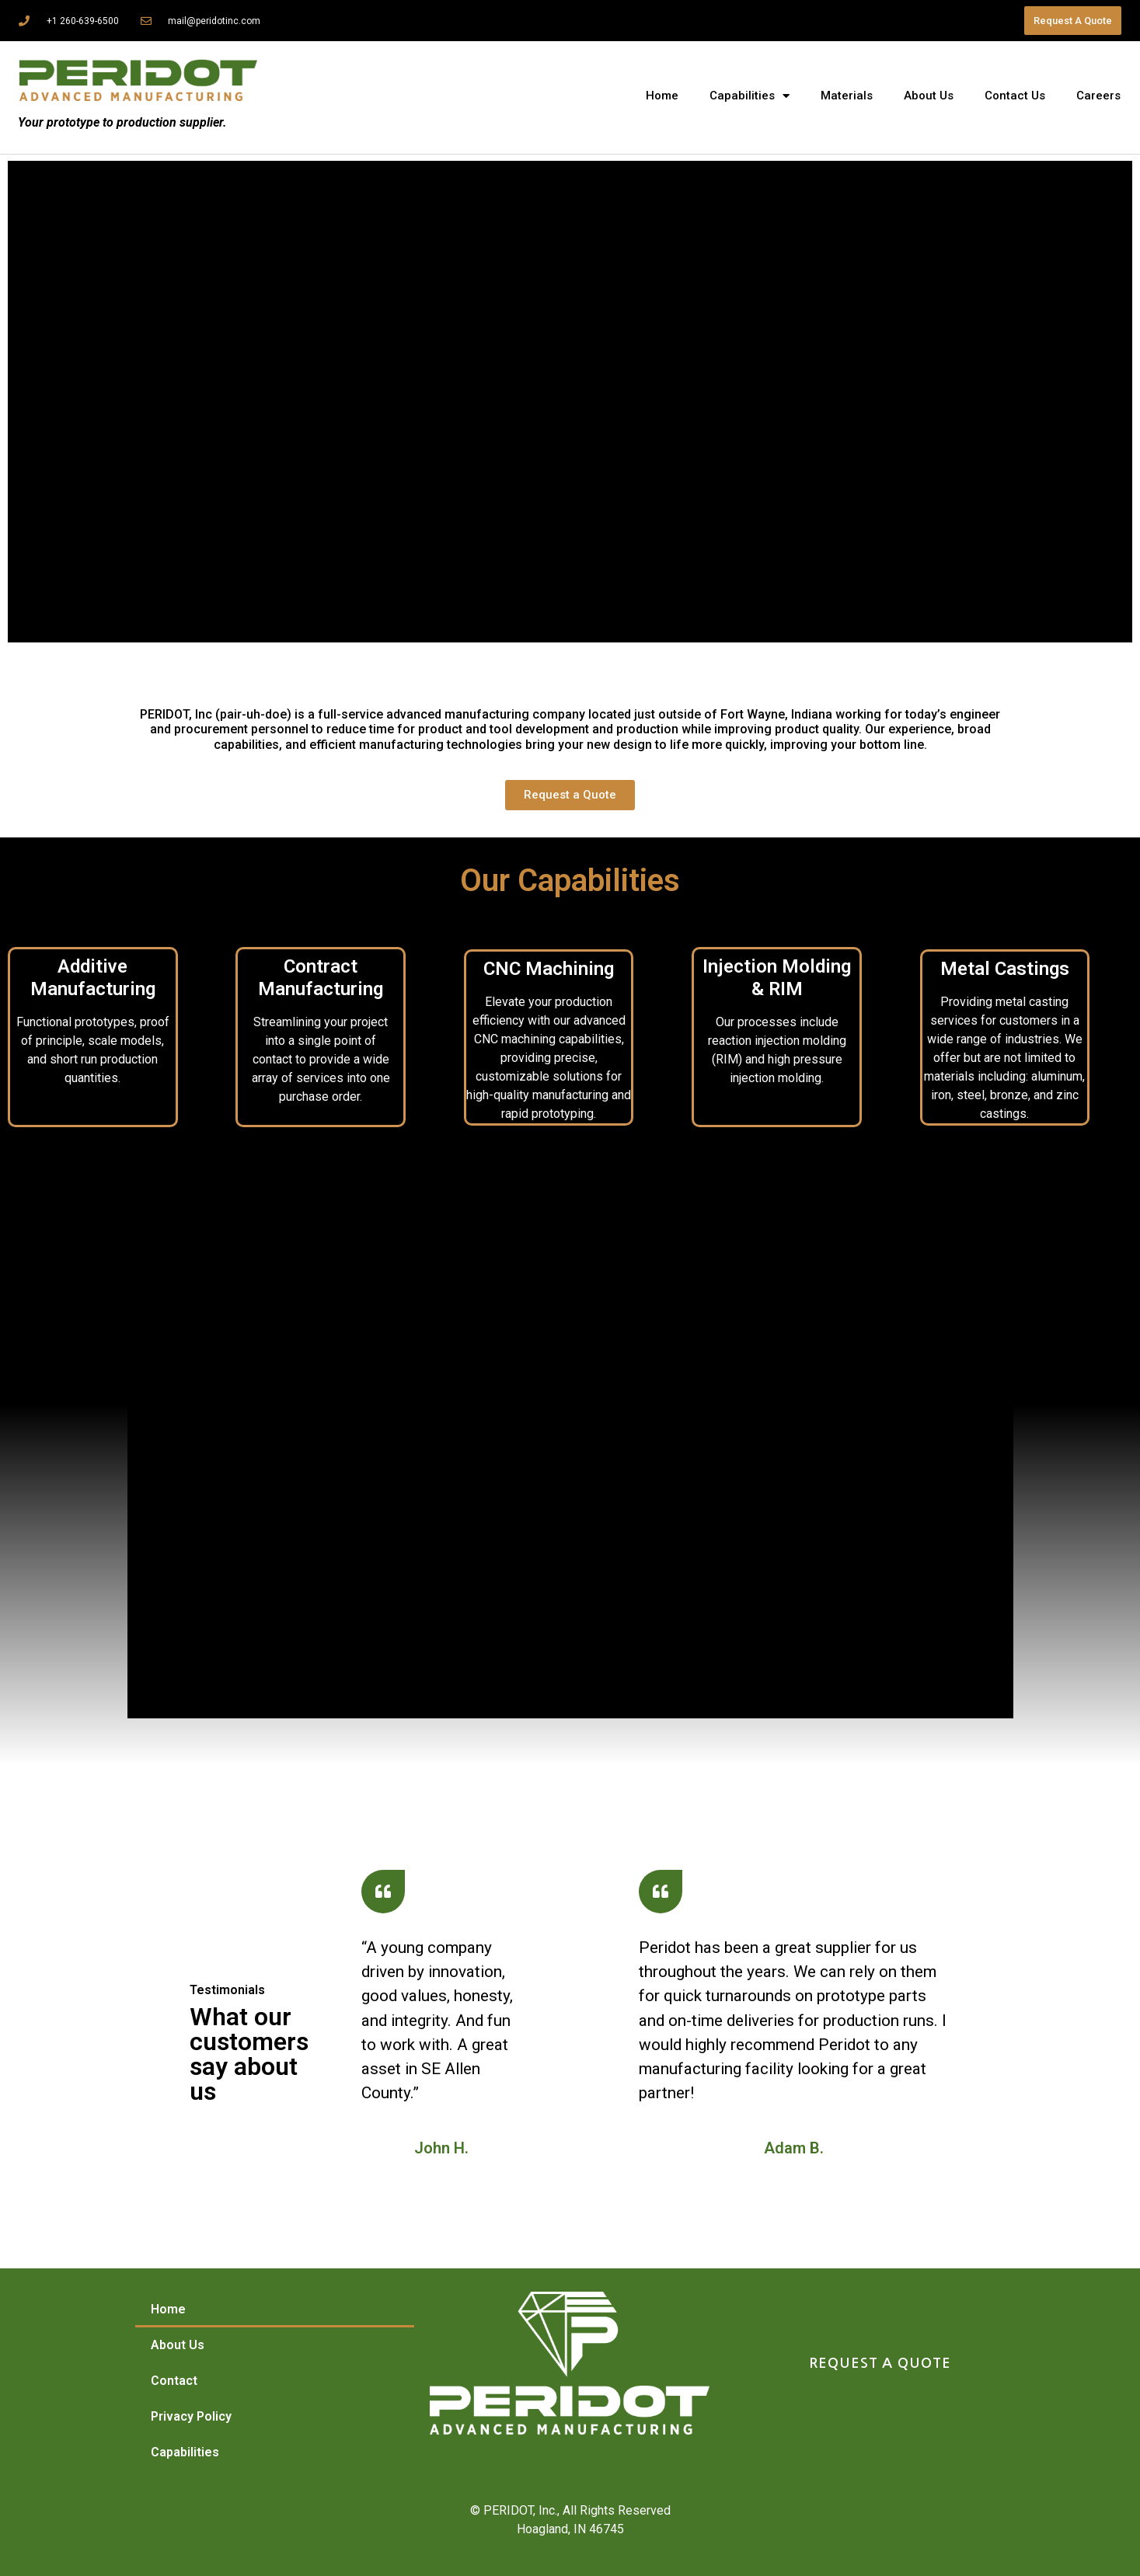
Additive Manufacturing (92, 978)
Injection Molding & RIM (776, 978)
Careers (1098, 96)
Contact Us (1015, 96)
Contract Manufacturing (320, 978)
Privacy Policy (191, 2416)
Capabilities (749, 96)
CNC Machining (548, 969)
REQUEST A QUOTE (879, 2363)
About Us (928, 96)
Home (662, 96)
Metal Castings (1004, 969)
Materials (847, 96)
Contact (174, 2380)
